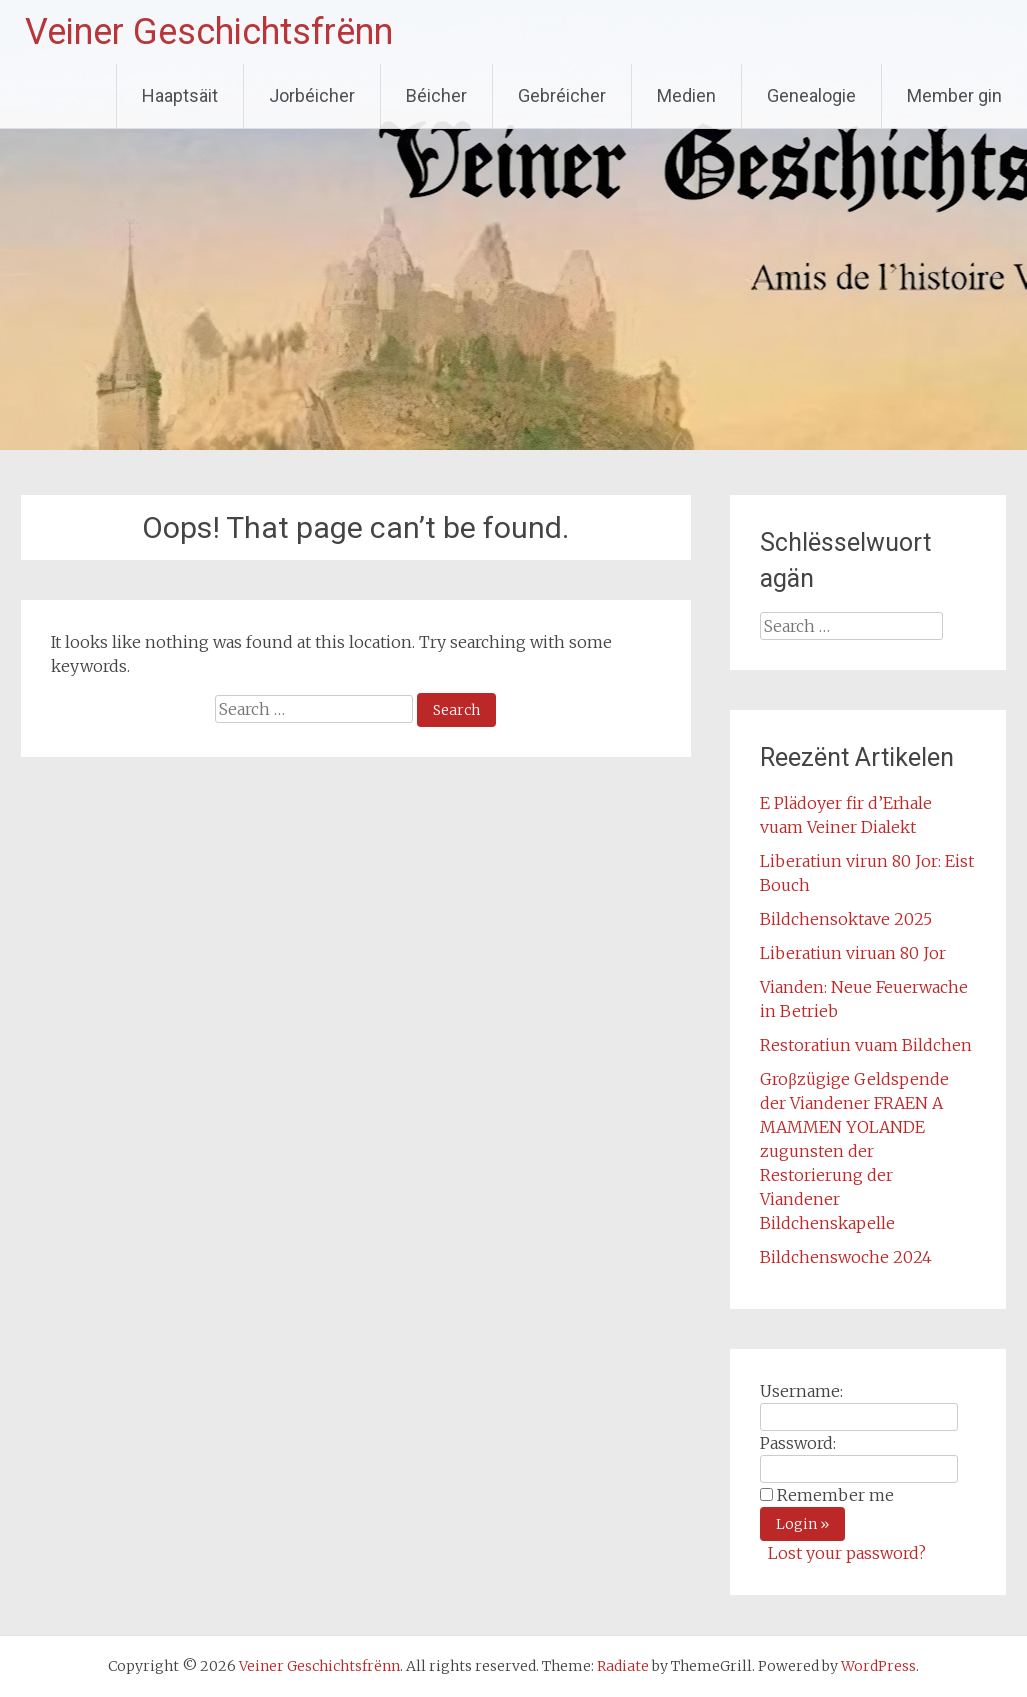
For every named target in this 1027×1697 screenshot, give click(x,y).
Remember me (835, 1495)
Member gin (954, 95)
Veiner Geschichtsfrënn (209, 32)
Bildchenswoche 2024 (846, 1257)
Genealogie (811, 95)
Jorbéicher (312, 95)
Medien (686, 95)
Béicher (436, 95)
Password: (798, 1443)
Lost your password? (847, 1553)
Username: (801, 1391)
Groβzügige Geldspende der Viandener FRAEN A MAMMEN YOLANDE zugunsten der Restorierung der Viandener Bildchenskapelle (854, 1151)
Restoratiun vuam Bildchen (866, 1045)
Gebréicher (562, 95)
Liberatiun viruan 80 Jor (853, 953)
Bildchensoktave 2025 (846, 919)
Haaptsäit (180, 95)
